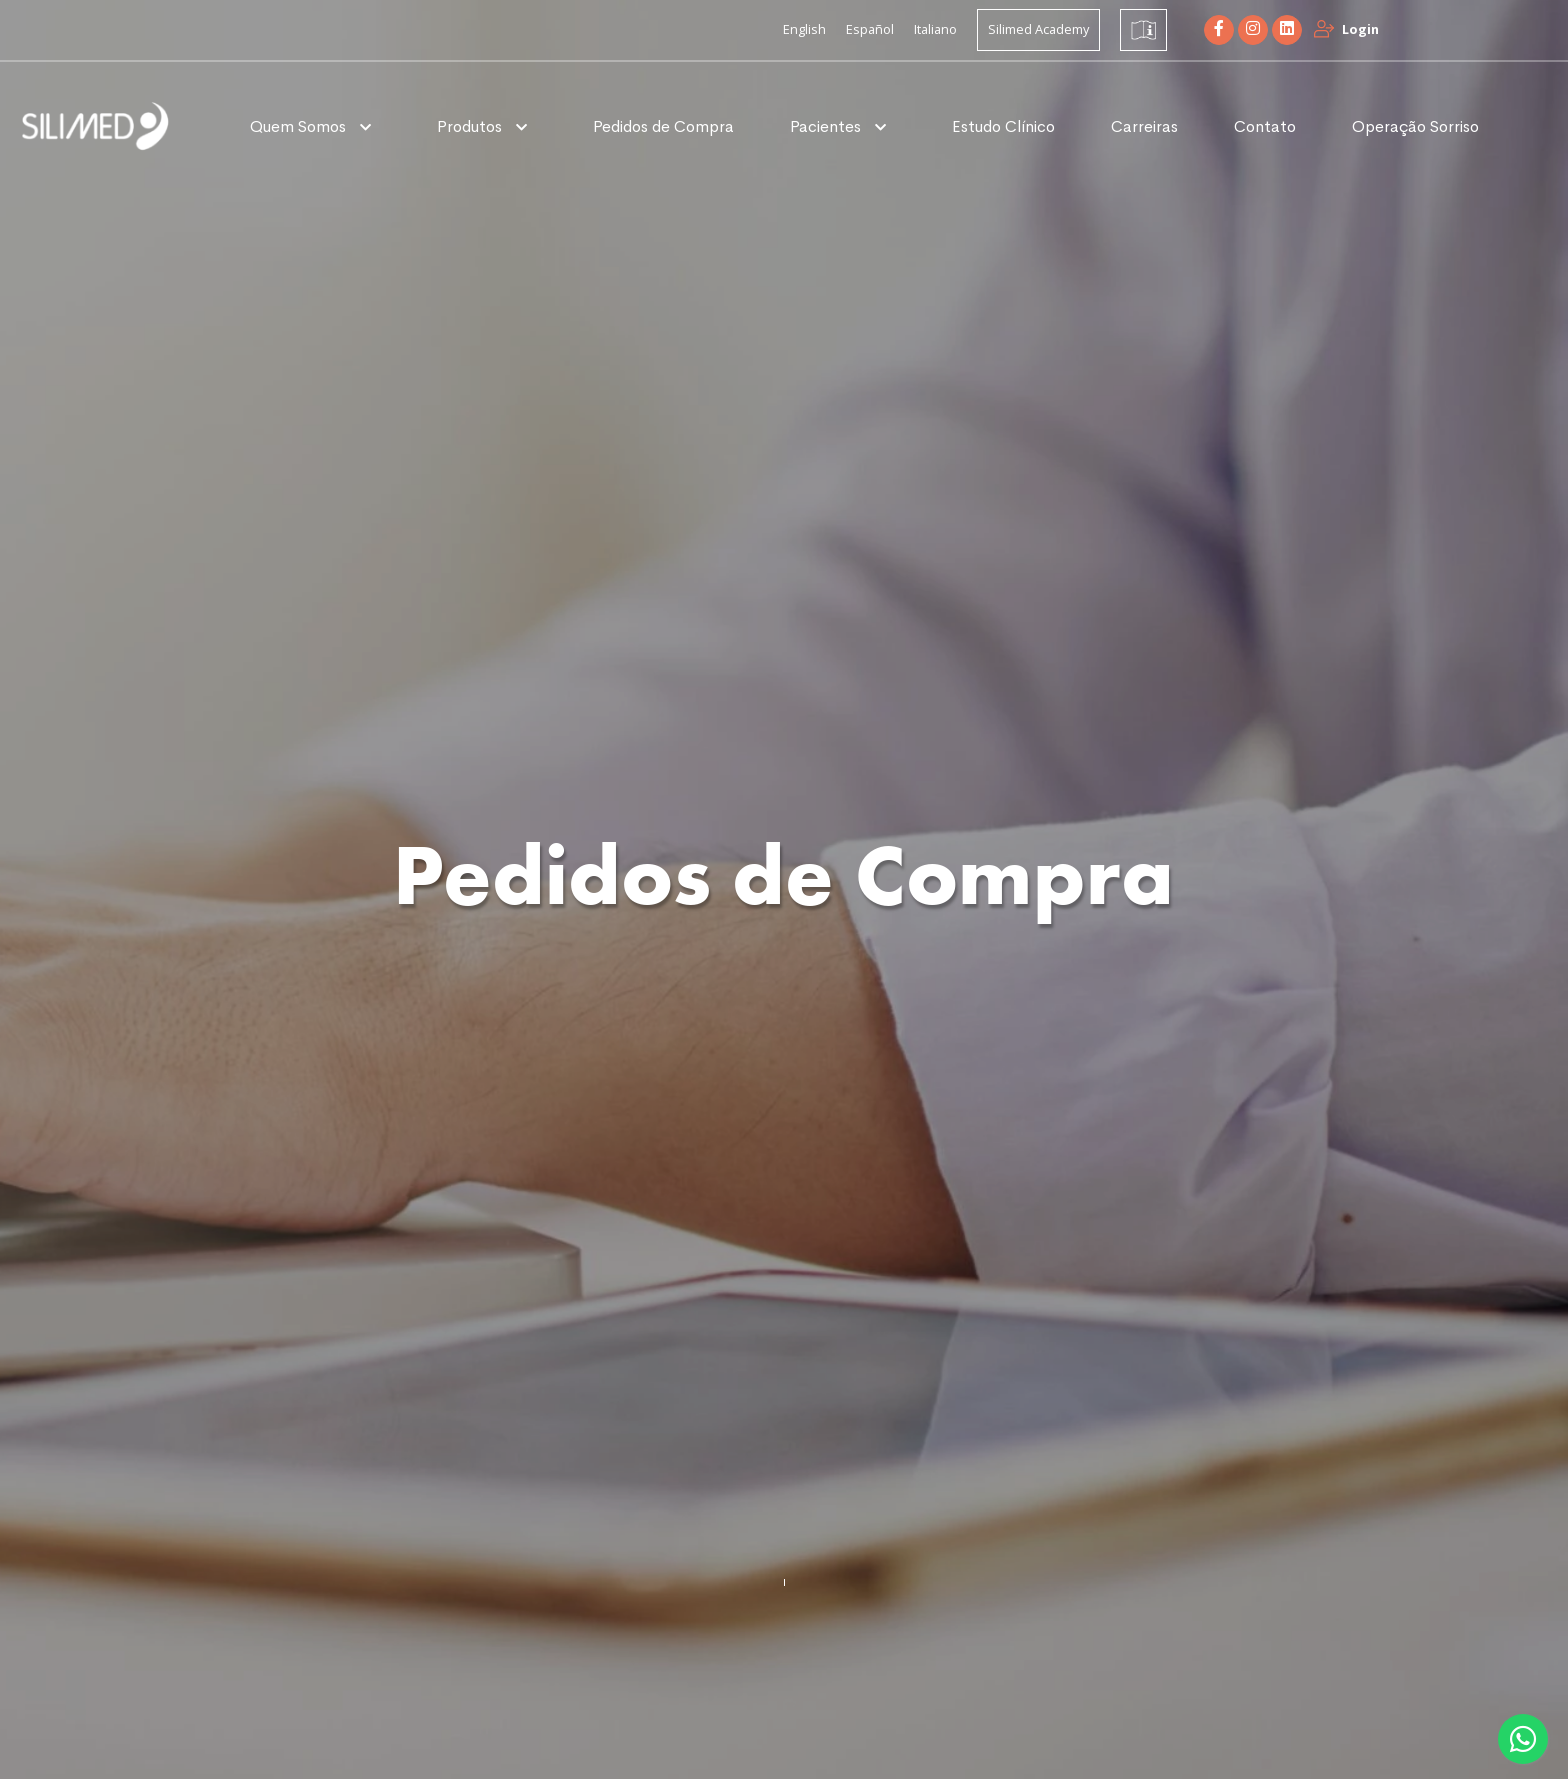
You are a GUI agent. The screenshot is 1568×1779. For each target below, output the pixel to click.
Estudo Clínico (1003, 126)
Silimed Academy (1038, 29)
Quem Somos (300, 126)
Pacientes (827, 126)
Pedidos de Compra (663, 126)
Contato (1265, 126)
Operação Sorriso (1415, 126)
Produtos (471, 126)
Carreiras (1144, 126)
